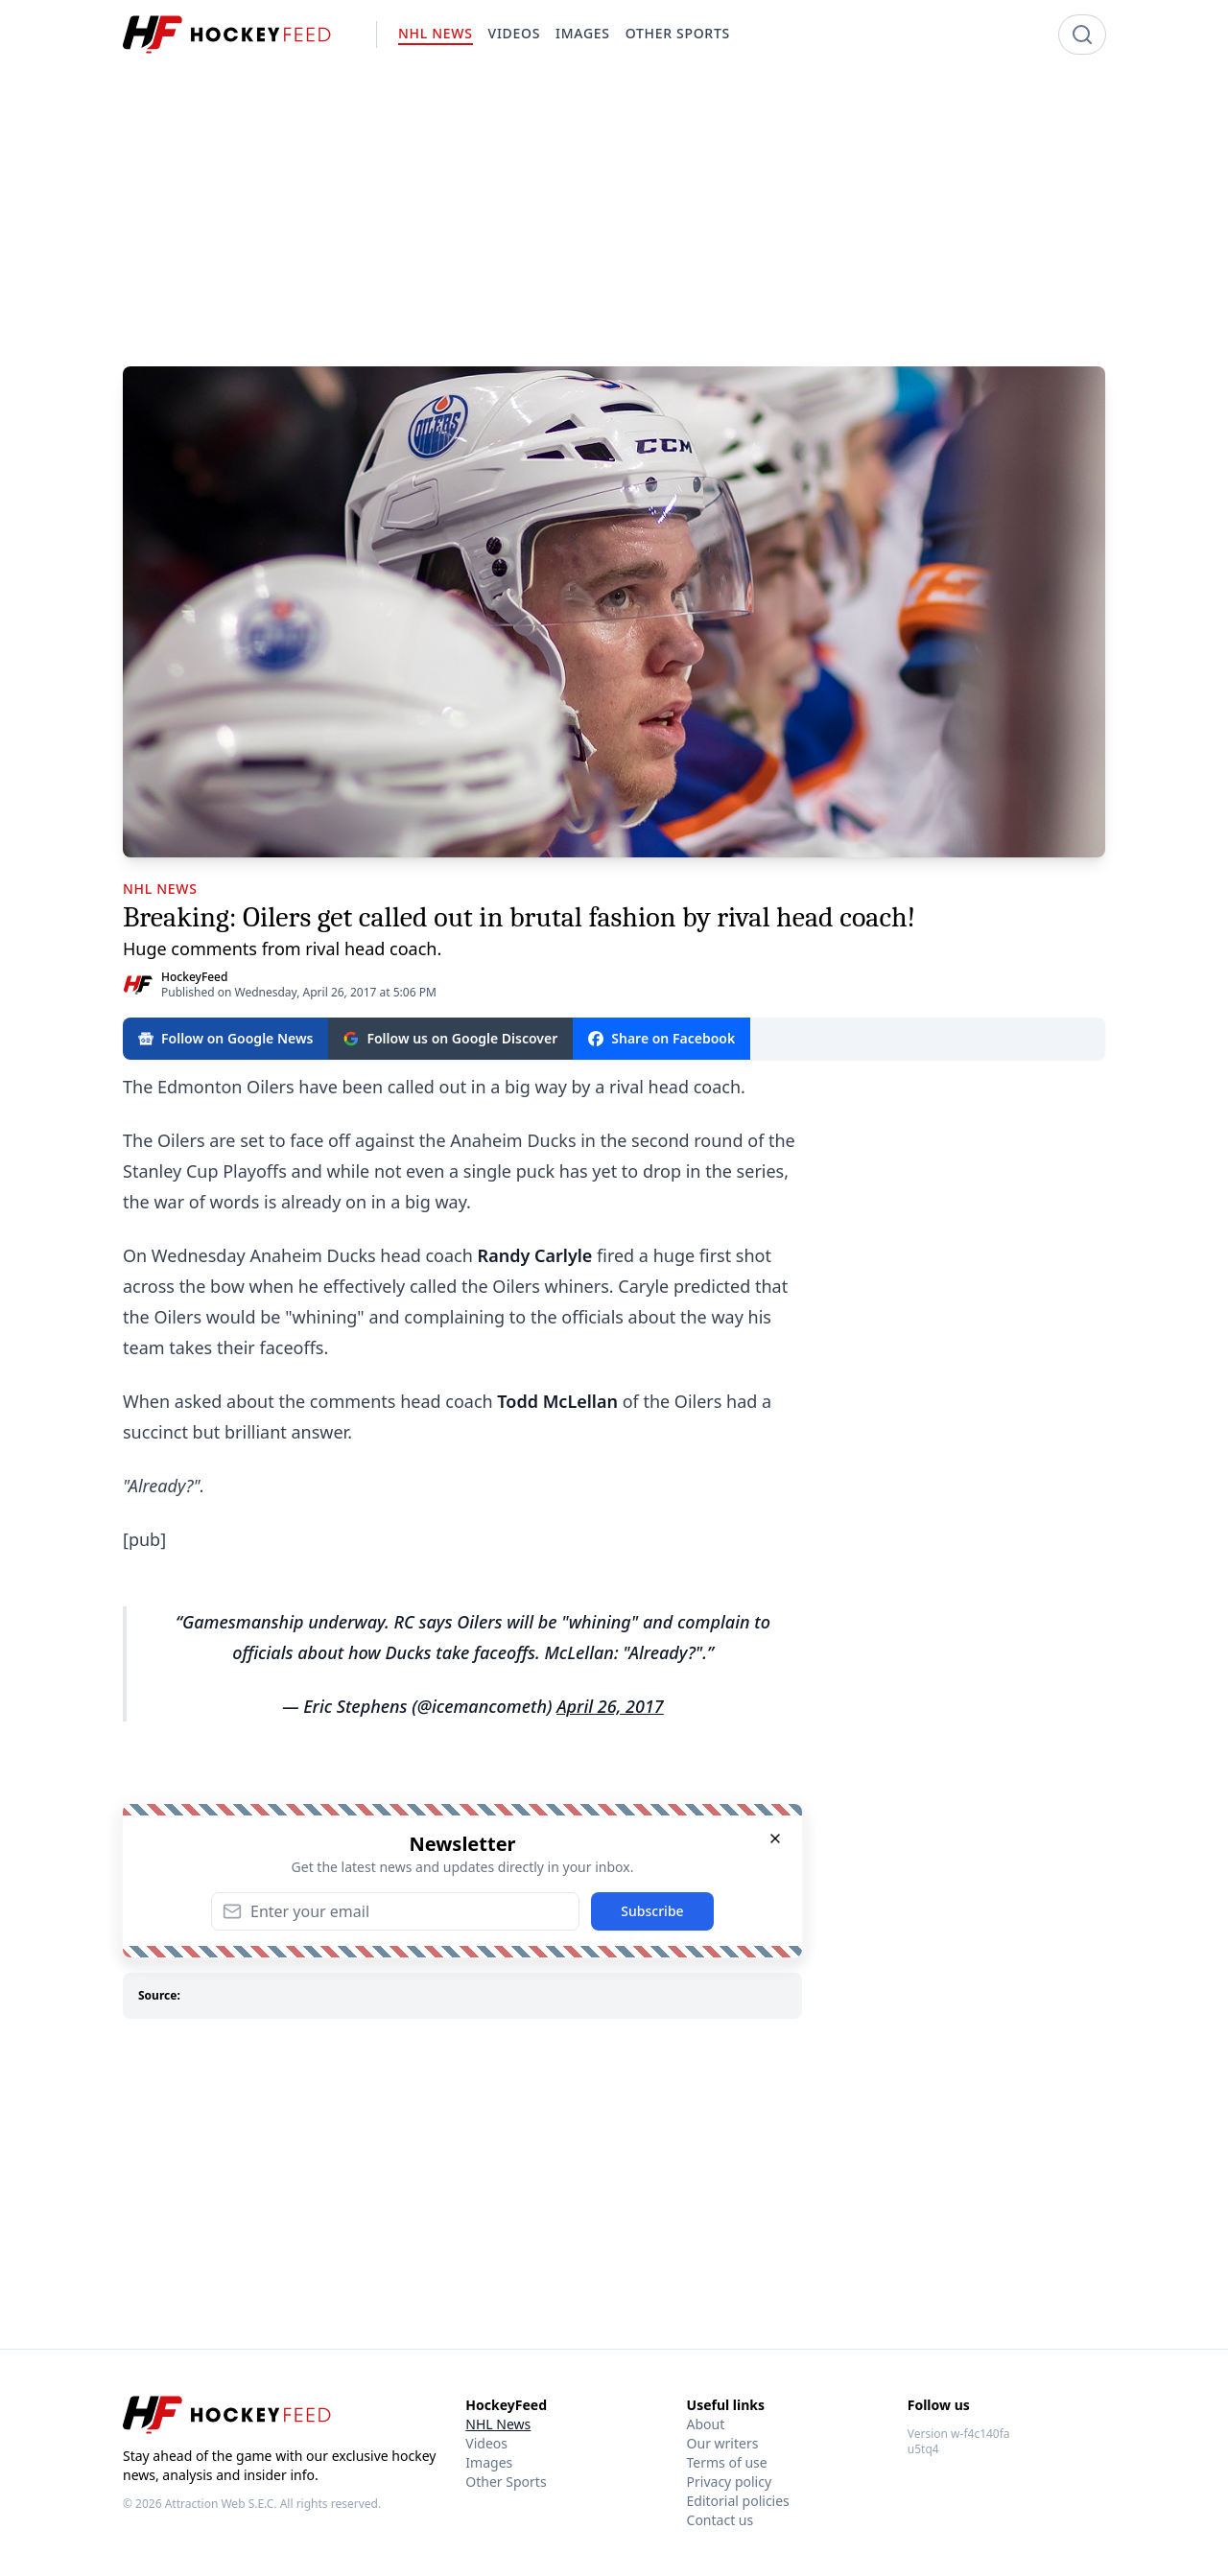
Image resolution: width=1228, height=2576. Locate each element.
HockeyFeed (194, 977)
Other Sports (505, 2481)
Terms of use (727, 2462)
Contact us (720, 2520)
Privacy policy (729, 2481)
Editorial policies (738, 2501)
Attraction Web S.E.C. (221, 2503)
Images (488, 2462)
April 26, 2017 (610, 1706)
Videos (486, 2443)
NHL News (498, 2424)
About (706, 2424)
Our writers (723, 2443)
